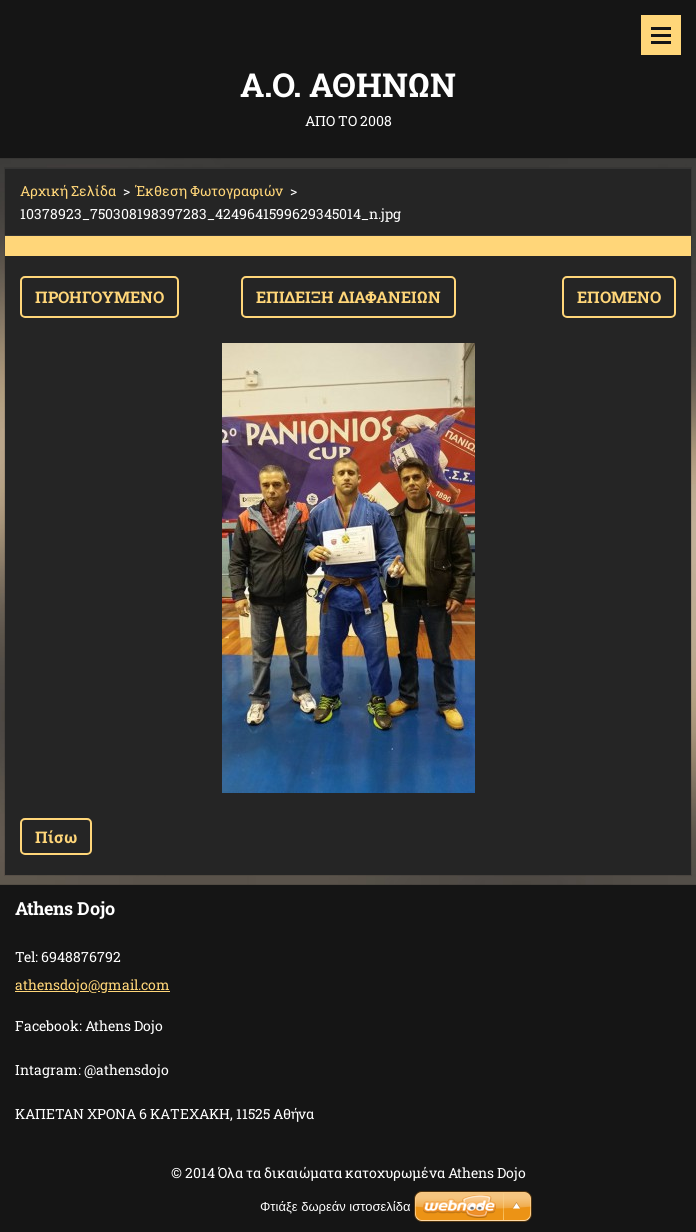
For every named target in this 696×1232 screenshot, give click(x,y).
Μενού (661, 35)
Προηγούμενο (99, 296)
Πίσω (56, 836)
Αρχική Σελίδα (68, 190)
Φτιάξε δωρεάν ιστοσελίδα (335, 1206)
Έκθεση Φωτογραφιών (209, 190)
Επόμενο (619, 296)
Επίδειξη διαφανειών (348, 296)
